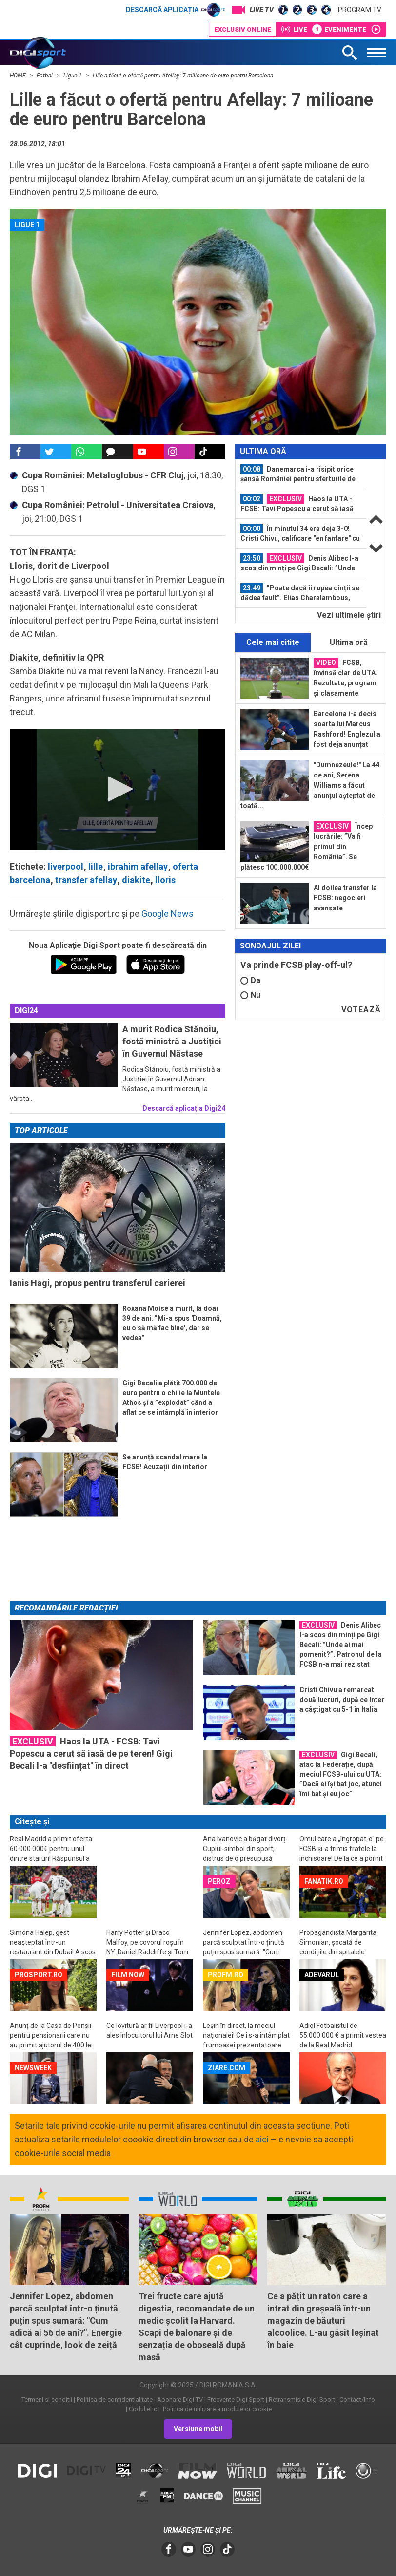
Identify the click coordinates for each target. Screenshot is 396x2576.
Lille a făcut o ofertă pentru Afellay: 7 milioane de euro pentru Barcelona (183, 75)
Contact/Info (357, 2399)
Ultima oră (349, 642)
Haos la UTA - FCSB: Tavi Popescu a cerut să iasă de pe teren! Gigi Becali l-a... (297, 503)
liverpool (65, 866)
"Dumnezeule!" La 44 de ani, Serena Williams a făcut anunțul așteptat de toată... (309, 785)
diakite (136, 880)
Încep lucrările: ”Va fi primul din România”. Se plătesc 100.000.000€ (306, 846)
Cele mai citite (272, 642)
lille (95, 866)
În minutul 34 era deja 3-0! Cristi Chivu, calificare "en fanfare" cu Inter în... (300, 533)
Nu (250, 995)
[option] (301, 474)
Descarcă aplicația (175, 10)
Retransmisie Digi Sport (302, 2399)
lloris (165, 880)
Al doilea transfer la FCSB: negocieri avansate (345, 898)
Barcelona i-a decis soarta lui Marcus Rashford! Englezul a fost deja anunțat (347, 729)
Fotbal (45, 75)
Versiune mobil (198, 2429)
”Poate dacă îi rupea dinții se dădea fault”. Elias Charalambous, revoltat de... (299, 593)
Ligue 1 (73, 75)
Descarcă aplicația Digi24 (183, 1108)
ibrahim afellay (138, 866)
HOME (18, 75)
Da (250, 980)
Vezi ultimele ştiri (349, 615)
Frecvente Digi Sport (235, 2399)
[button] (118, 789)
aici (262, 2139)
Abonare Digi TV (180, 2399)
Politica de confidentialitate (115, 2399)
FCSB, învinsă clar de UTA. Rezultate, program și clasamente (345, 677)
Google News (167, 914)
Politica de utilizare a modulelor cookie (216, 2409)
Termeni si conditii (46, 2399)
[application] (117, 789)
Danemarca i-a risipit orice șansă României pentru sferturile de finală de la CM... (298, 474)
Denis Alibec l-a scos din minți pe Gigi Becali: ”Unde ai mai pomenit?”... (299, 563)
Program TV (359, 10)
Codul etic (143, 2409)
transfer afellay (86, 880)
